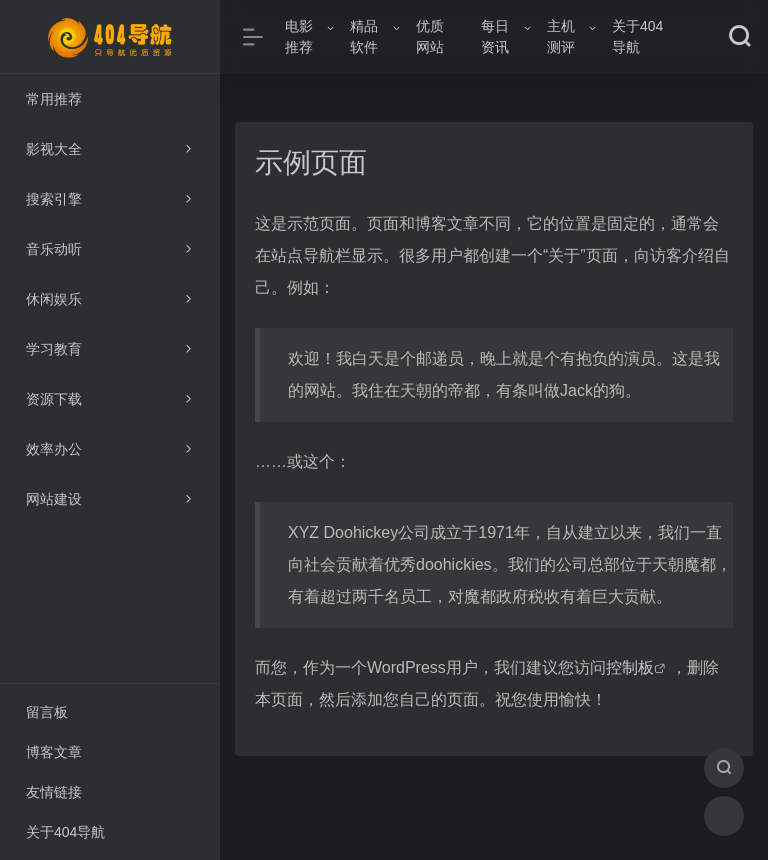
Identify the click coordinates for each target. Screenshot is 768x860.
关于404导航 (637, 36)
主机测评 (561, 36)
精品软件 (364, 36)
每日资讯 (495, 36)
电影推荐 (299, 36)
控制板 (630, 667)
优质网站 (430, 36)
